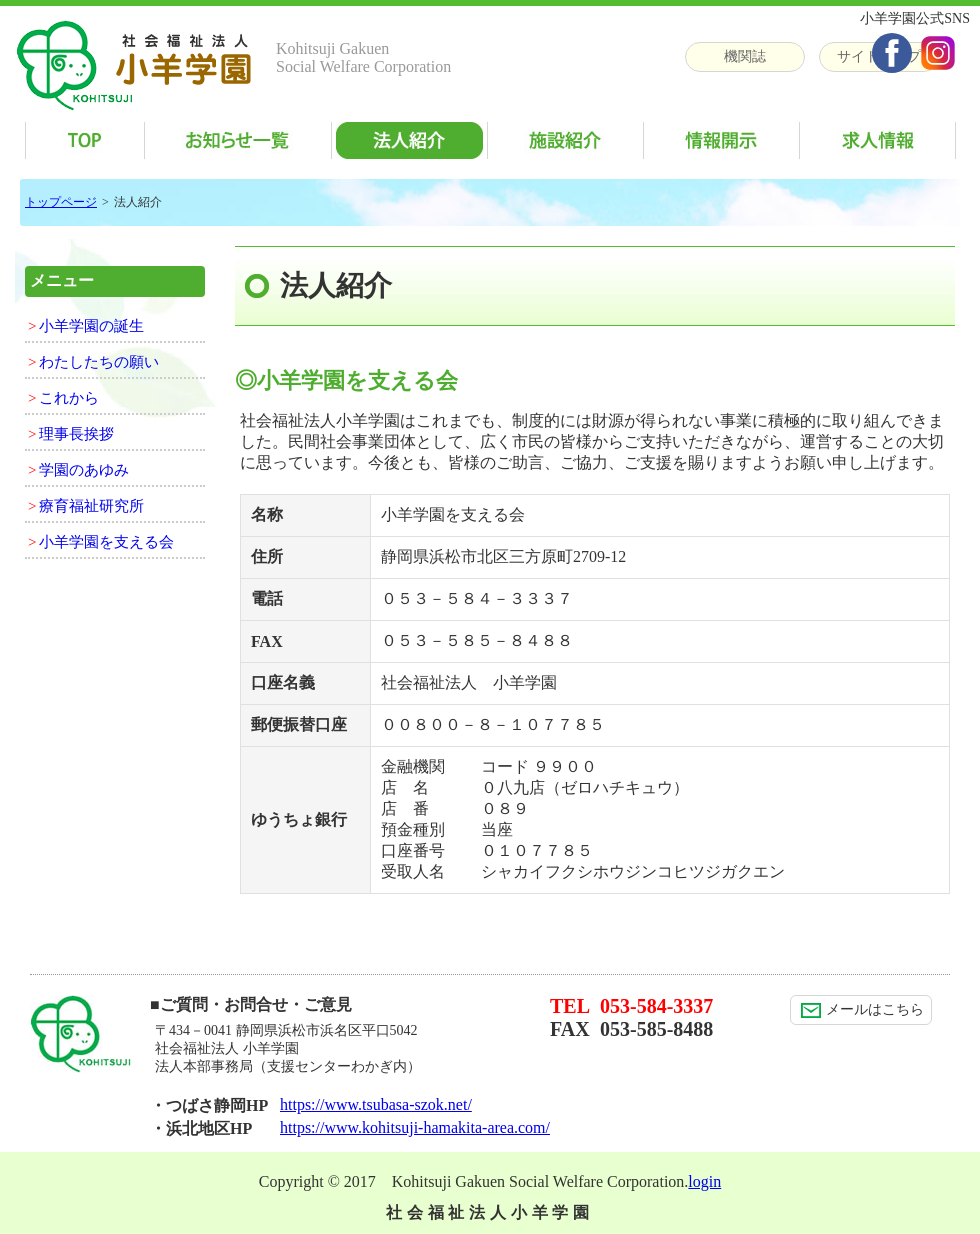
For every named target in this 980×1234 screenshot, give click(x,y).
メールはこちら (862, 1010)
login (704, 1181)
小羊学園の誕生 (91, 326)
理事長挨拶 (76, 434)
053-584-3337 (656, 1006)
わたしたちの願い (99, 362)
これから (69, 398)
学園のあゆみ (84, 470)
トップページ (61, 202)
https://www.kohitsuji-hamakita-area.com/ (415, 1127)
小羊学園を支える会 (106, 542)
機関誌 (745, 56)
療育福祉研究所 (91, 506)
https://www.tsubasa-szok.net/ (376, 1104)
